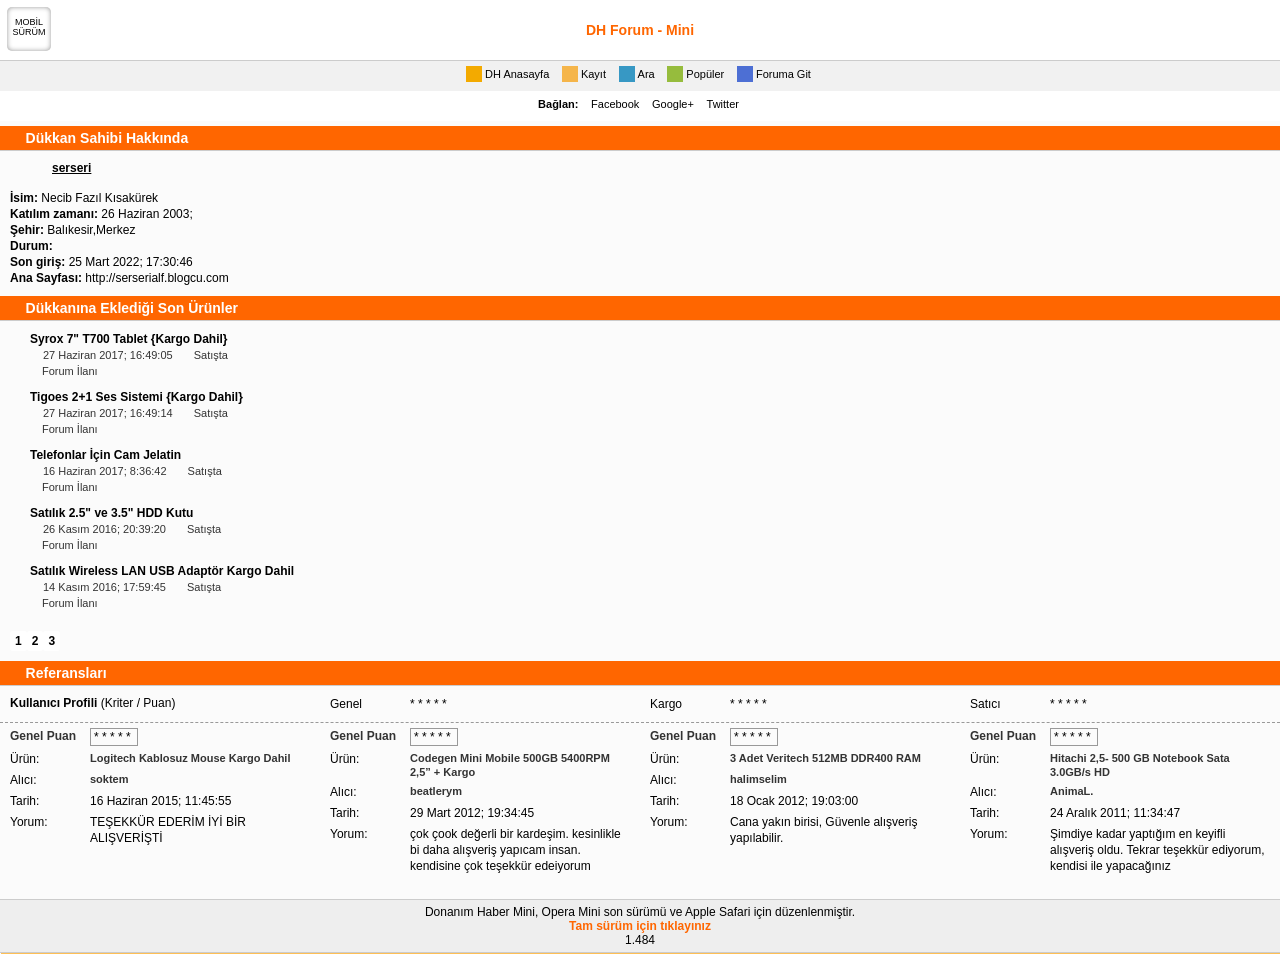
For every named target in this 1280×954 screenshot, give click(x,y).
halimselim (758, 779)
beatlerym (436, 791)
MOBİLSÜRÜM (29, 27)
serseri (71, 168)
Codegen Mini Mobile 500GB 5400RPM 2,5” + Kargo (510, 765)
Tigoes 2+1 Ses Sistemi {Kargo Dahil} (136, 397)
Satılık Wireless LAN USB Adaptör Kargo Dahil (162, 571)
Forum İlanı (70, 371)
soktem (109, 779)
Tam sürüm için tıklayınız (640, 926)
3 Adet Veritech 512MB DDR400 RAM (825, 758)
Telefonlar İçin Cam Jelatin (105, 455)
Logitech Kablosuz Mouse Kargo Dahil (190, 758)
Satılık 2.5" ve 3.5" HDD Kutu (111, 513)
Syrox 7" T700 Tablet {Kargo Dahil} (129, 339)
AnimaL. (1071, 791)
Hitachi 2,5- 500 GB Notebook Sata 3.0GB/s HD (1140, 765)
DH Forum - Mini (640, 30)
